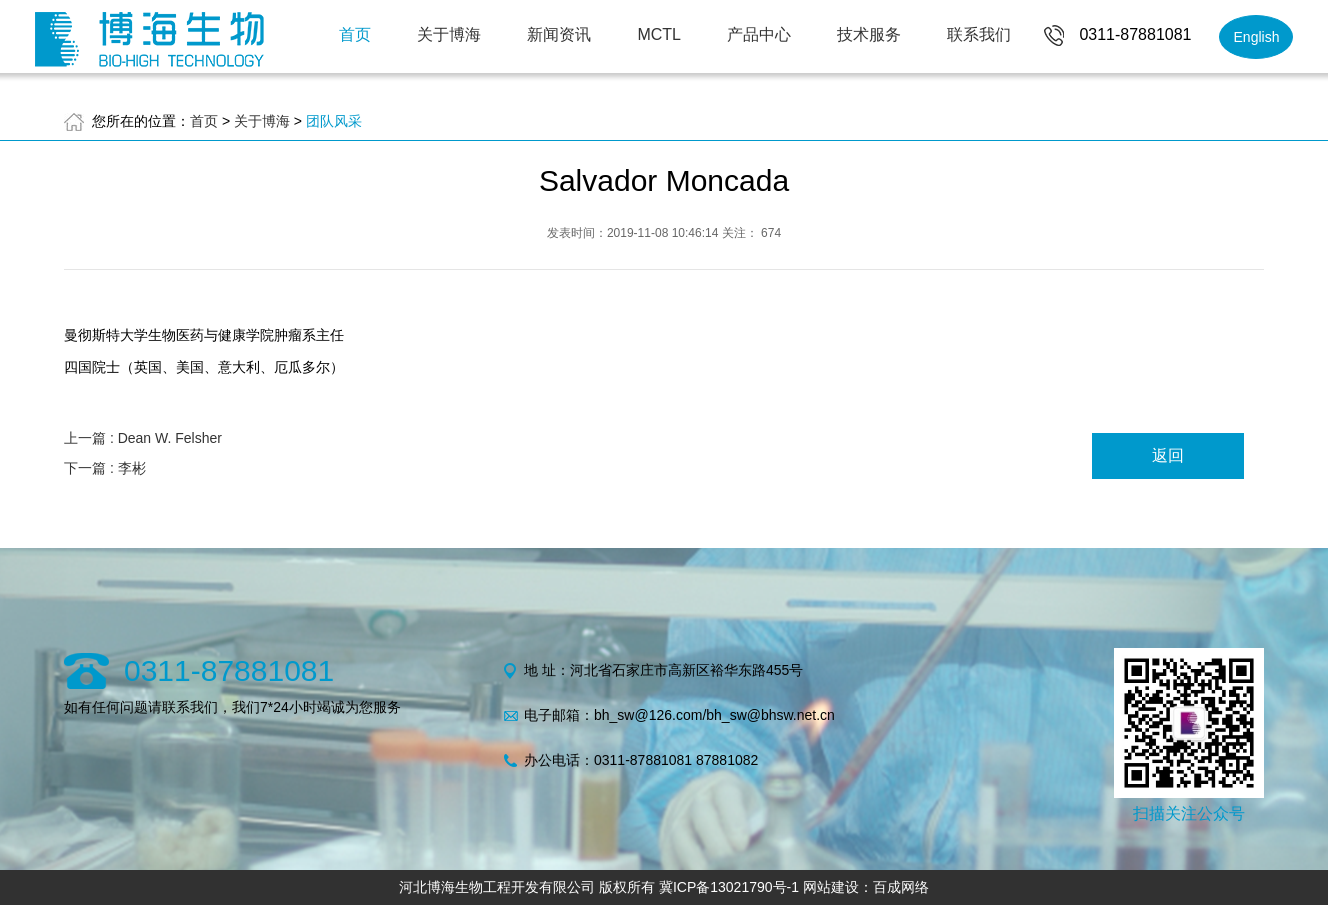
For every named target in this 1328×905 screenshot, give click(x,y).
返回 (1168, 455)
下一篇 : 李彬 (105, 468)
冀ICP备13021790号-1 (729, 887)
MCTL (659, 34)
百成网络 (901, 887)
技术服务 (869, 34)
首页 (355, 34)
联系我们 (979, 34)
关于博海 (449, 34)
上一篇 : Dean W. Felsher (143, 438)
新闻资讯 (559, 34)
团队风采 (334, 121)
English (1257, 37)
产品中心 (759, 34)
